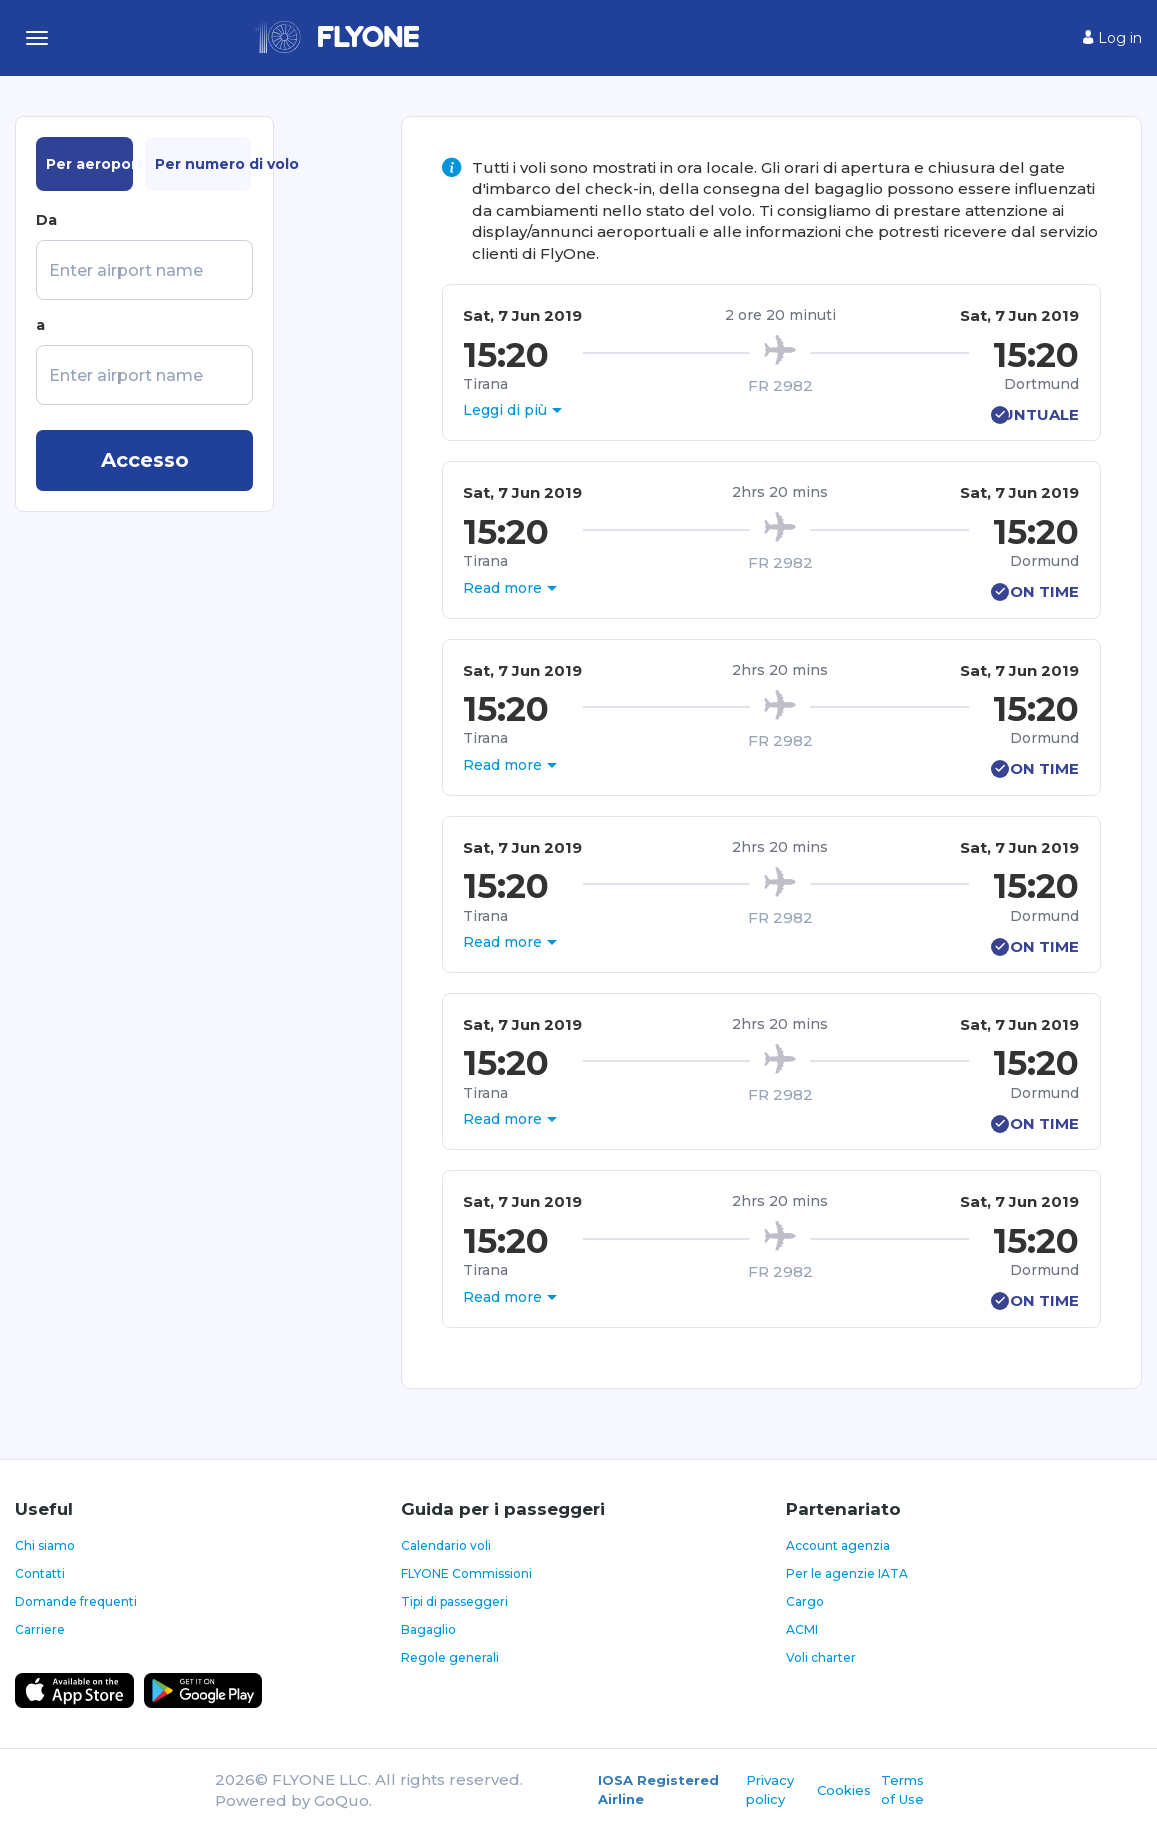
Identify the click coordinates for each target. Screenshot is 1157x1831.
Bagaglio (428, 1629)
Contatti (40, 1573)
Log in (1112, 38)
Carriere (40, 1629)
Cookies (844, 1790)
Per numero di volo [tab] (203, 164)
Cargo (805, 1601)
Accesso (145, 460)
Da (46, 220)
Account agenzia (838, 1545)
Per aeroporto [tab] (89, 164)
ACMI (802, 1629)
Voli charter (821, 1657)
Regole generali (450, 1657)
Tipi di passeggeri (454, 1601)
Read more (502, 588)
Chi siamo (45, 1545)
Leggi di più (505, 410)
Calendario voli (446, 1545)
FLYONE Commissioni (466, 1573)
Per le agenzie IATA (847, 1573)
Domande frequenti (76, 1601)
